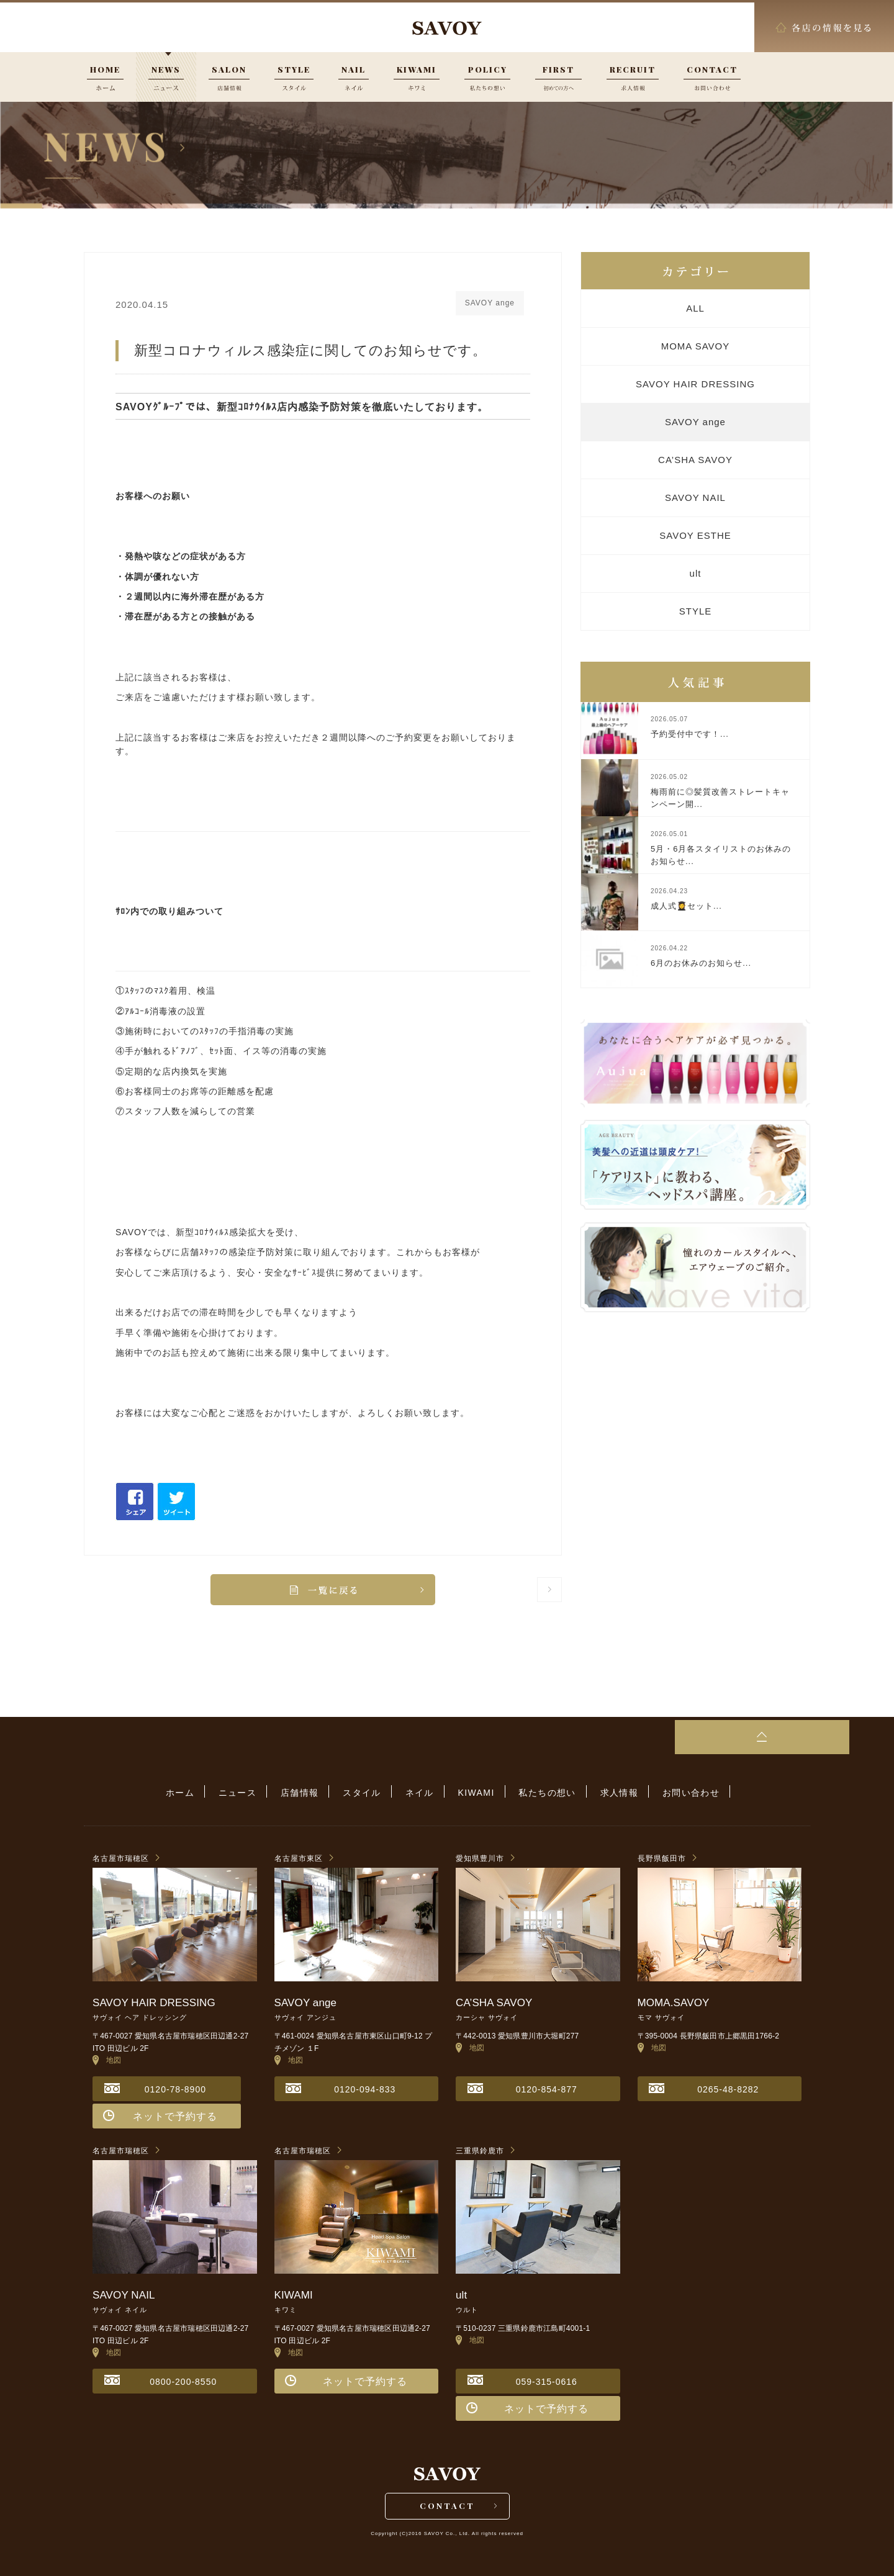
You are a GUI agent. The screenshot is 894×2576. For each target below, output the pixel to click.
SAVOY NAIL (695, 497)
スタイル (365, 1792)
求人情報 (608, 1792)
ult (696, 573)
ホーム (194, 1792)
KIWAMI (472, 1792)
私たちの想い (540, 1792)
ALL (695, 308)
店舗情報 (307, 1792)
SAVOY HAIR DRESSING (695, 384)
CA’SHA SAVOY (695, 459)
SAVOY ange (695, 422)
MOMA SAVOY (695, 346)
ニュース (248, 1792)
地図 (107, 2058)
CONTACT (447, 2506)
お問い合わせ (676, 1792)
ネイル (419, 1792)
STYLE (695, 611)
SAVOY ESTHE (695, 535)
